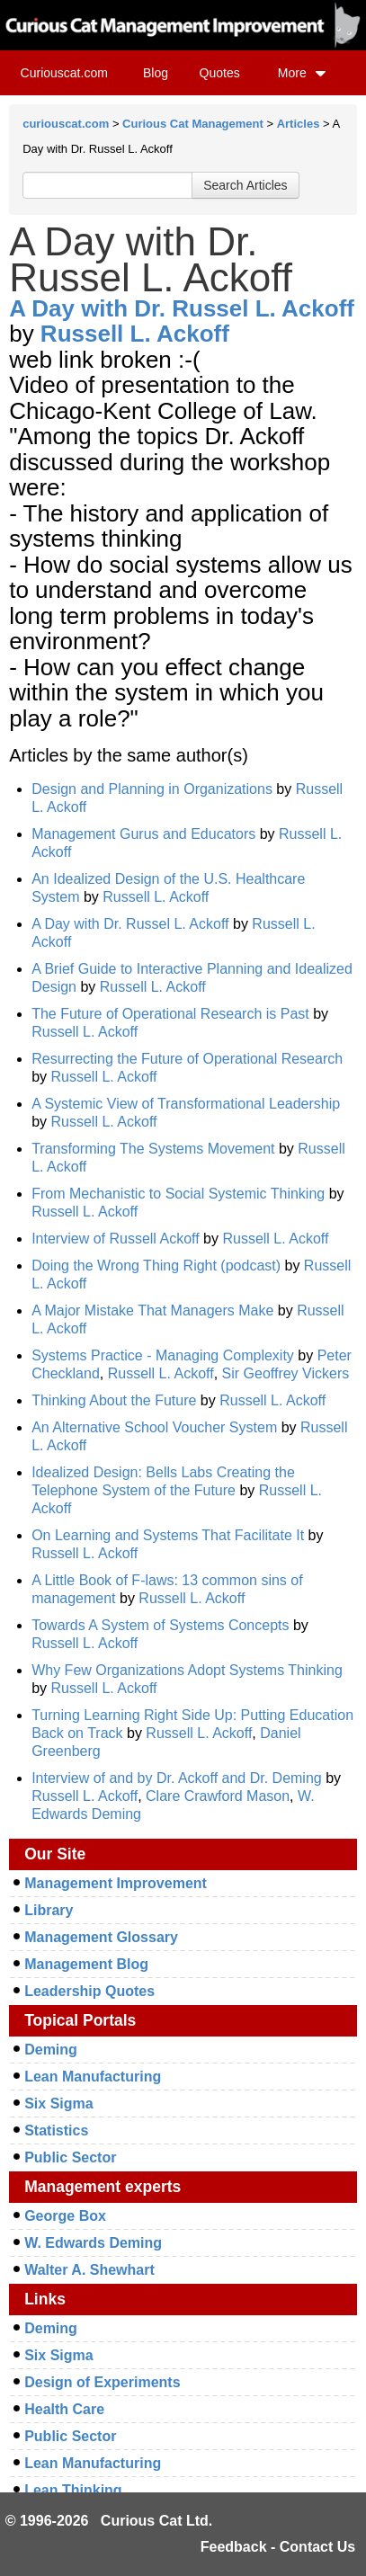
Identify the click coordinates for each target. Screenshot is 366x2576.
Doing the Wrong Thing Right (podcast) (156, 1265)
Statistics (56, 2130)
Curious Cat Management (192, 123)
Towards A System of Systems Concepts (160, 1625)
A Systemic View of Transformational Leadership (185, 1103)
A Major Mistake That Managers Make (152, 1310)
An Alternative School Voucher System (154, 1427)
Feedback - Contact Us (278, 2546)
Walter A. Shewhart (89, 2269)
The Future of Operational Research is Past (170, 1013)
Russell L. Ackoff (134, 333)
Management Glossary (101, 1937)
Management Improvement (115, 1883)
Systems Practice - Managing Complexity (162, 1355)
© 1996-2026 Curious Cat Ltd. (109, 2520)
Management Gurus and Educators (143, 834)
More (302, 73)
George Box (65, 2216)
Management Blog (86, 1964)
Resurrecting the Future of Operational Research (187, 1058)
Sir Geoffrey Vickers (286, 1373)
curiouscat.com (65, 123)
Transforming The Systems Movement (152, 1148)
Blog (155, 73)
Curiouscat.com (64, 73)
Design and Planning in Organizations (151, 789)
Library (48, 1910)
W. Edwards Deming (93, 2243)
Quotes (220, 73)
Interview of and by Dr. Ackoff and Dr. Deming (176, 1778)
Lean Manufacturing (92, 2076)
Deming (50, 2049)
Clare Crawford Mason (218, 1796)
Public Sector (70, 2157)
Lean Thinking (72, 2490)
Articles (298, 123)
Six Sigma (58, 2103)
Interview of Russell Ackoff (115, 1238)
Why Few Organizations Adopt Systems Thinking (187, 1670)
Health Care (64, 2409)
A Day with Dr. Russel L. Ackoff (181, 308)
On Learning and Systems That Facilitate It (167, 1535)
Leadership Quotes (89, 1991)
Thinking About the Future (113, 1400)
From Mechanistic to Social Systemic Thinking (178, 1193)
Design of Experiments (102, 2382)
